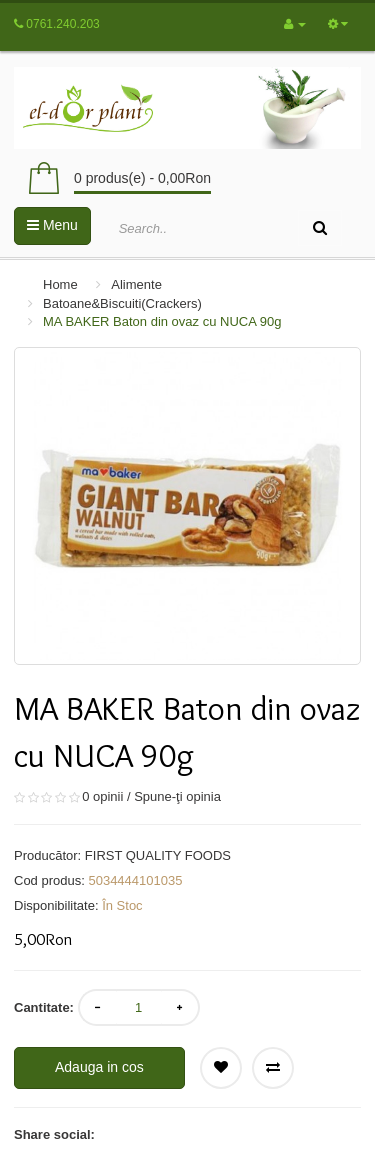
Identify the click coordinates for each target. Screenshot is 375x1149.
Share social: (54, 1134)
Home (60, 284)
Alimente (136, 284)
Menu (52, 225)
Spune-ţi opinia (177, 796)
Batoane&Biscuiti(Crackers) (122, 303)
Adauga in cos (99, 1067)
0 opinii (102, 796)
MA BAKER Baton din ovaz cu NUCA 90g (162, 321)
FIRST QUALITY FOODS (158, 855)
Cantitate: (44, 1007)
